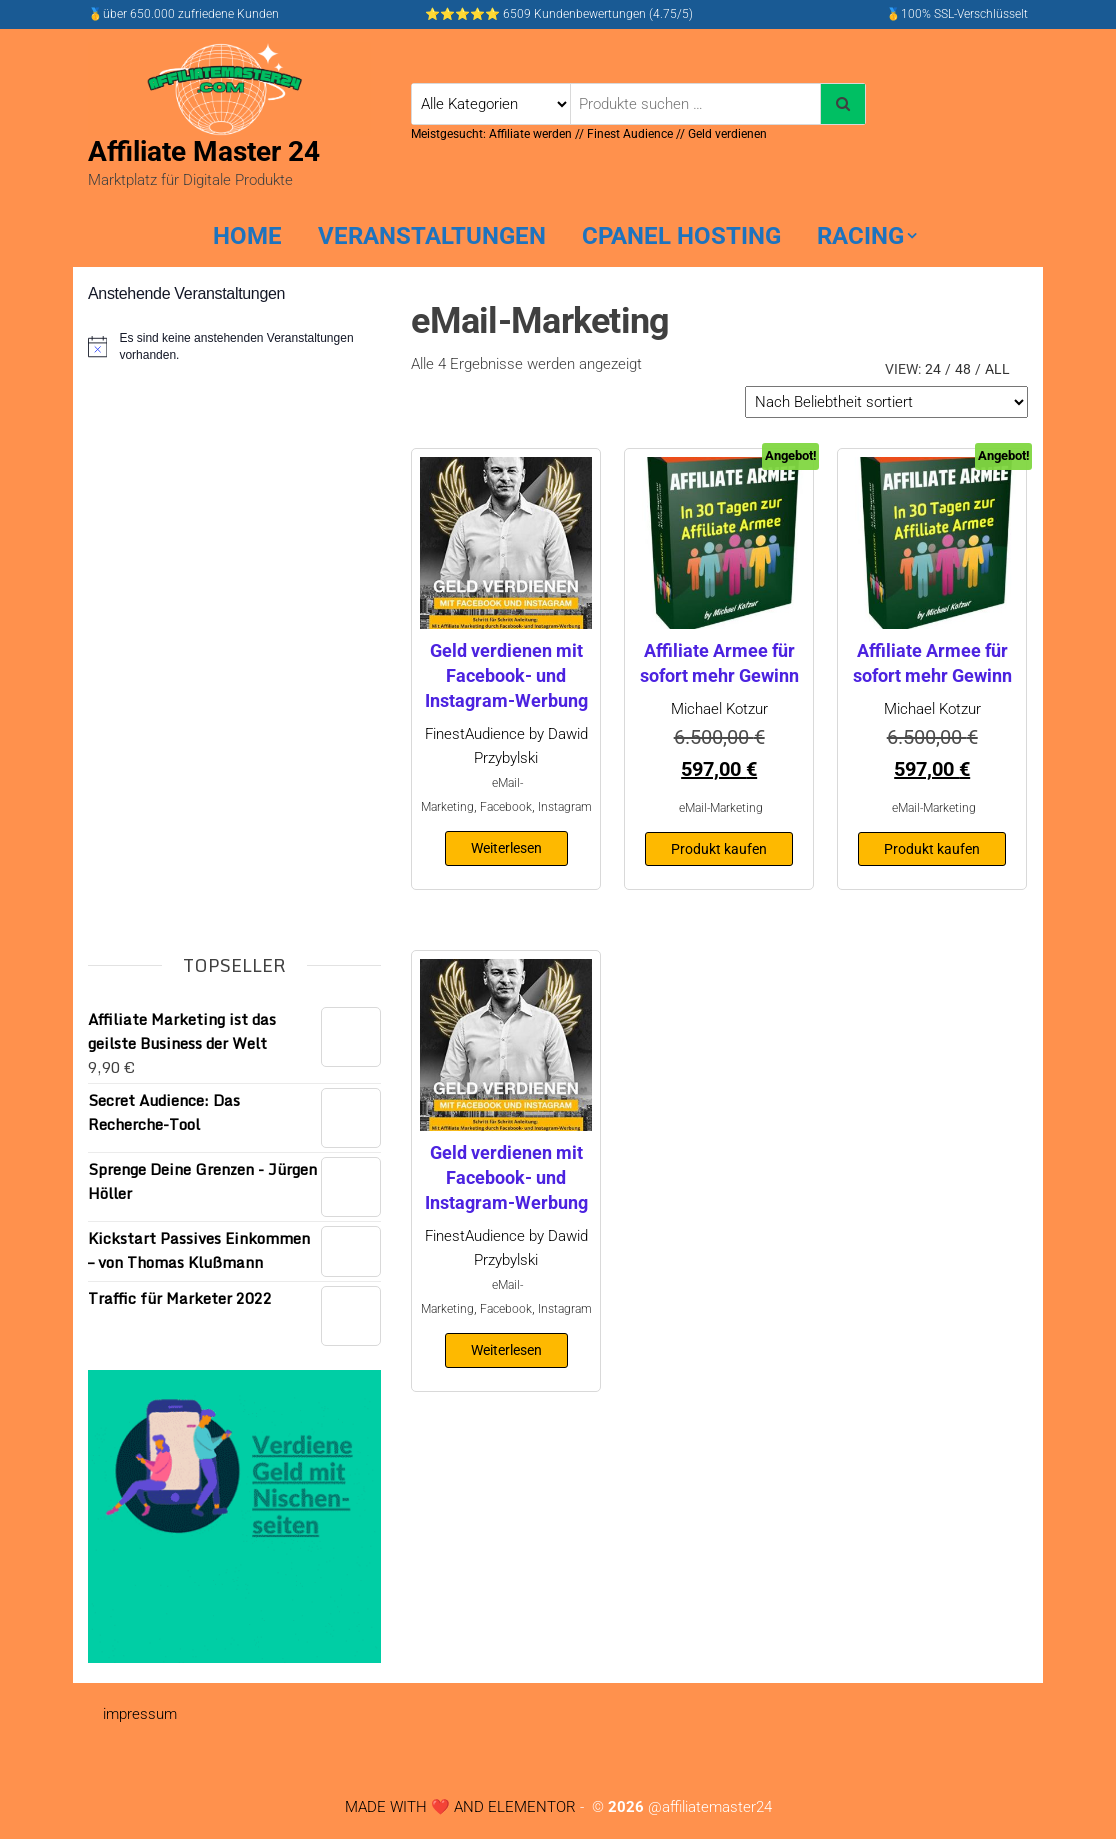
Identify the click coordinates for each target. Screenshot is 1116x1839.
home (247, 236)
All (997, 369)
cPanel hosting (681, 236)
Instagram (565, 807)
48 (963, 369)
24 (933, 369)
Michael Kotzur (719, 709)
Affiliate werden (532, 134)
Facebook (506, 807)
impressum (140, 1714)
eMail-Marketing (721, 808)
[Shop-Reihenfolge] (886, 402)
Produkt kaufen (719, 849)
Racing (860, 236)
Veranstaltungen (432, 236)
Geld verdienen (727, 134)
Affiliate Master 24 (204, 151)
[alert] (234, 346)
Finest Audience (630, 134)
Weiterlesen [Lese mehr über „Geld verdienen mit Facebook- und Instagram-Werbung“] (506, 848)
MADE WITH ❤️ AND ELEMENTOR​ (460, 1807)
